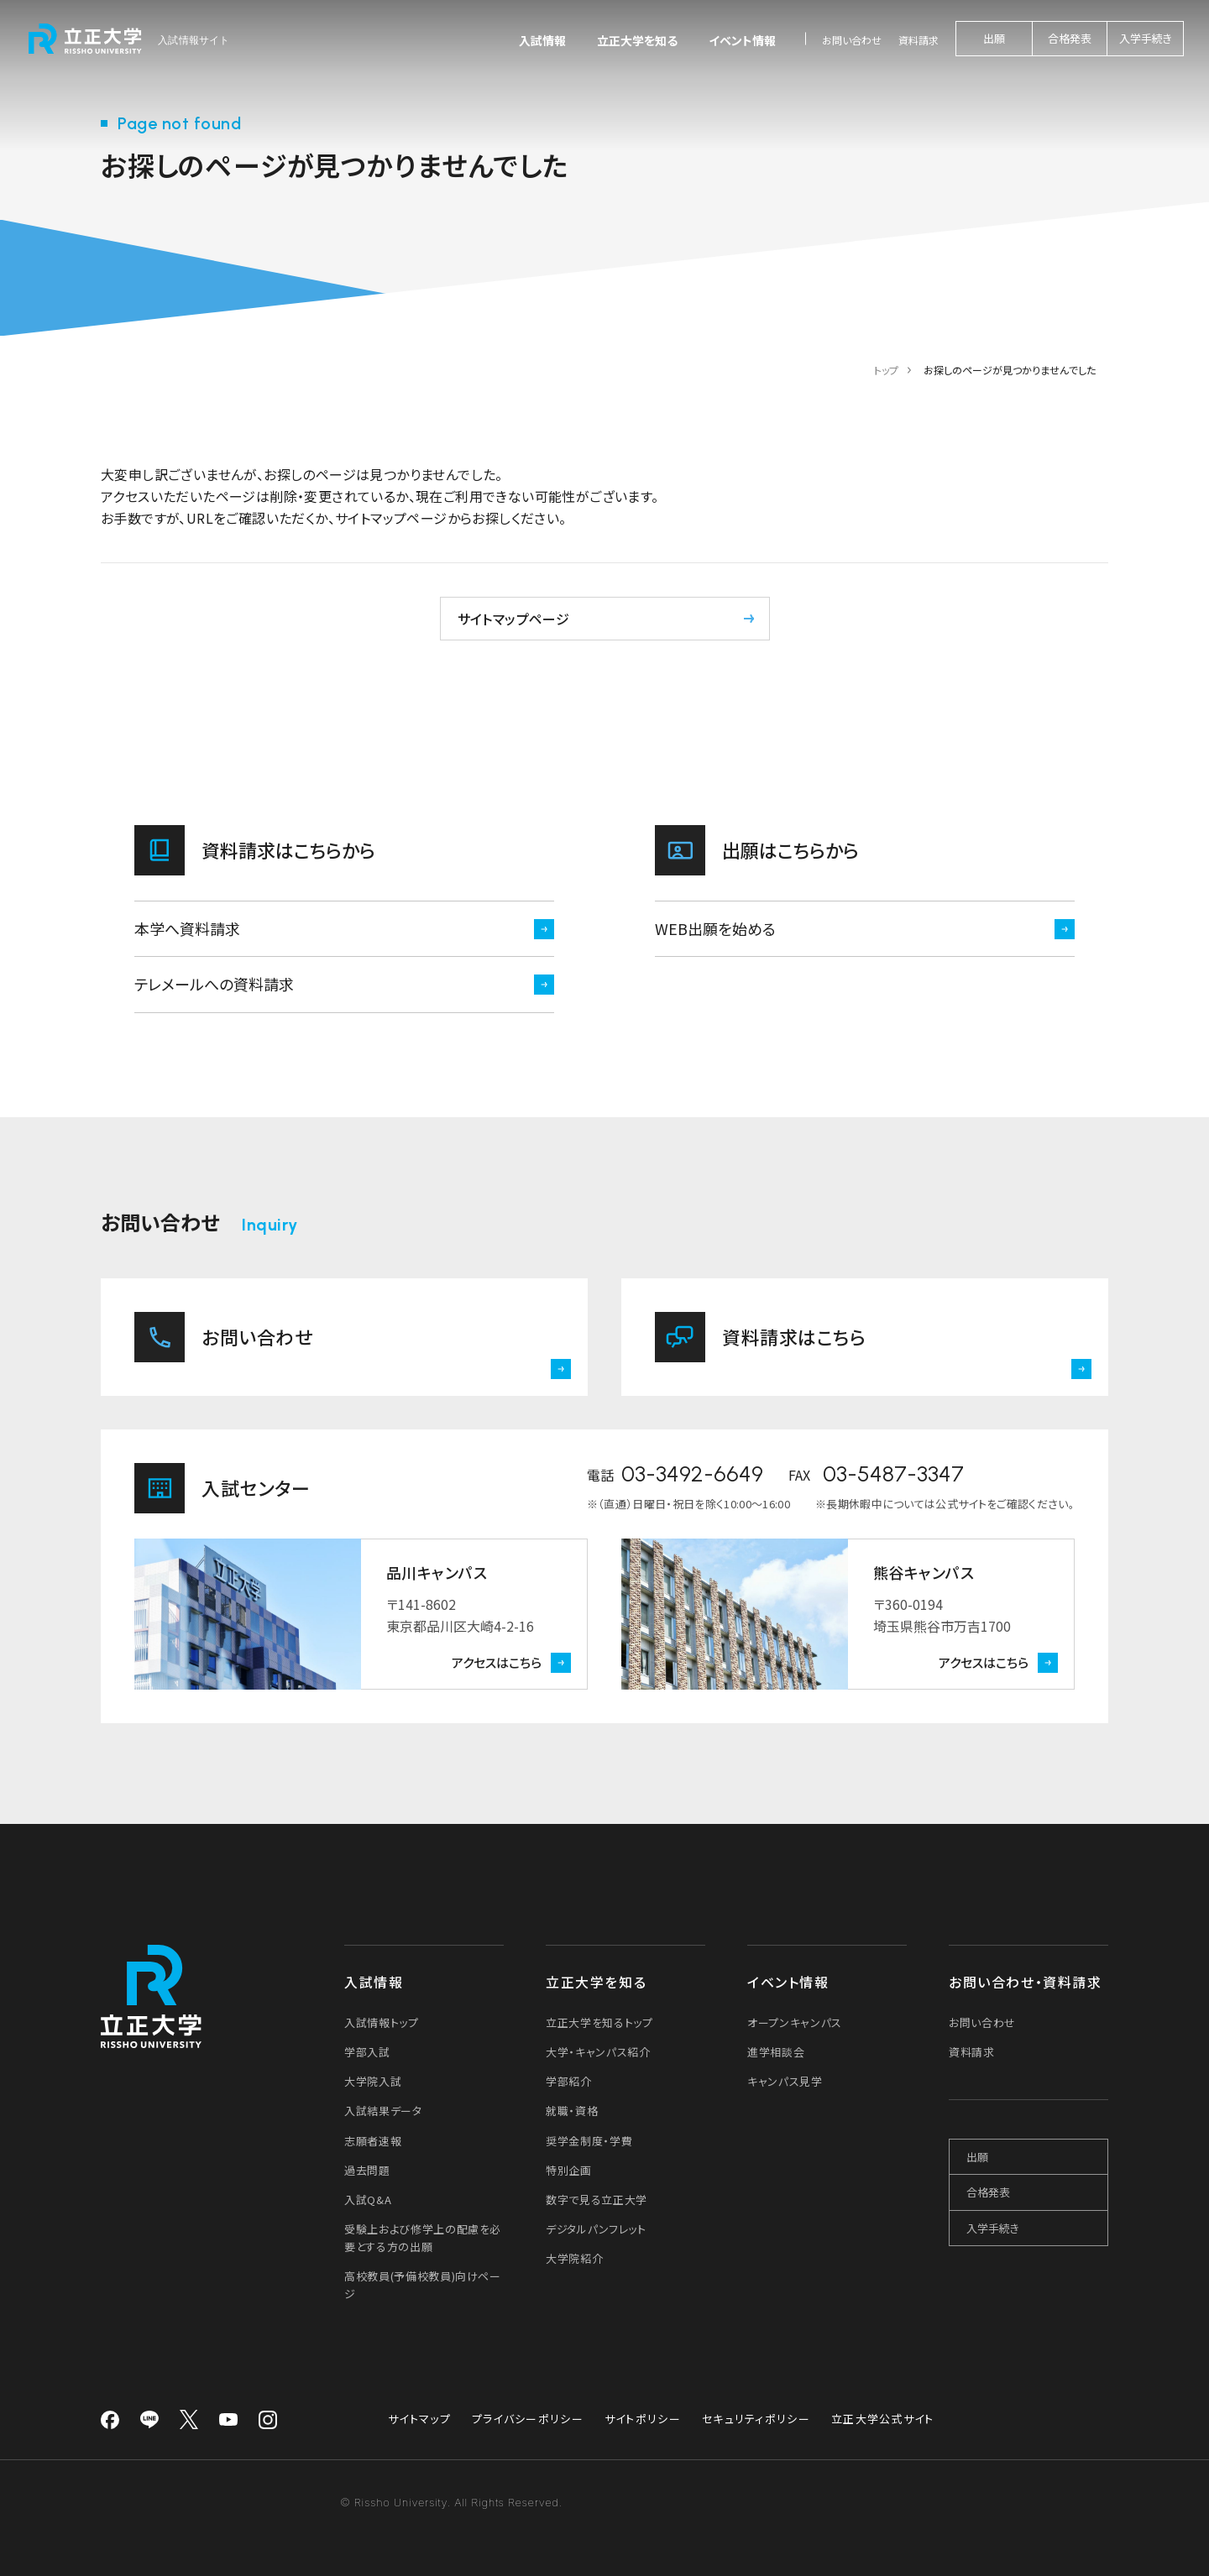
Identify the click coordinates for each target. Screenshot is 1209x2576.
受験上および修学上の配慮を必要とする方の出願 (422, 2238)
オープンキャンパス (794, 2022)
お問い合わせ (852, 40)
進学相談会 (775, 2052)
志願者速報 (372, 2141)
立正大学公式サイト (882, 2419)
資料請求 (918, 40)
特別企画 (569, 2170)
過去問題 (367, 2170)
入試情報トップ (381, 2022)
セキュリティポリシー (756, 2419)
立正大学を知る (637, 40)
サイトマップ (419, 2419)
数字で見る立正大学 (596, 2200)
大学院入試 (372, 2081)
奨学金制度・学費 (589, 2141)
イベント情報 (742, 40)
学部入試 (367, 2052)
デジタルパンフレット (596, 2229)
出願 (994, 38)
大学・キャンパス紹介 (598, 2052)
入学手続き (1145, 38)
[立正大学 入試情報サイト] (130, 39)
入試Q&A (367, 2200)
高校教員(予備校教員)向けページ (422, 2285)
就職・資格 (572, 2111)
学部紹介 (569, 2081)
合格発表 (1069, 38)
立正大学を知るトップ (599, 2022)
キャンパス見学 (785, 2081)
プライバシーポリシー (528, 2419)
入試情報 (542, 40)
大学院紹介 (574, 2258)
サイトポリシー (642, 2419)
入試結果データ (383, 2111)
